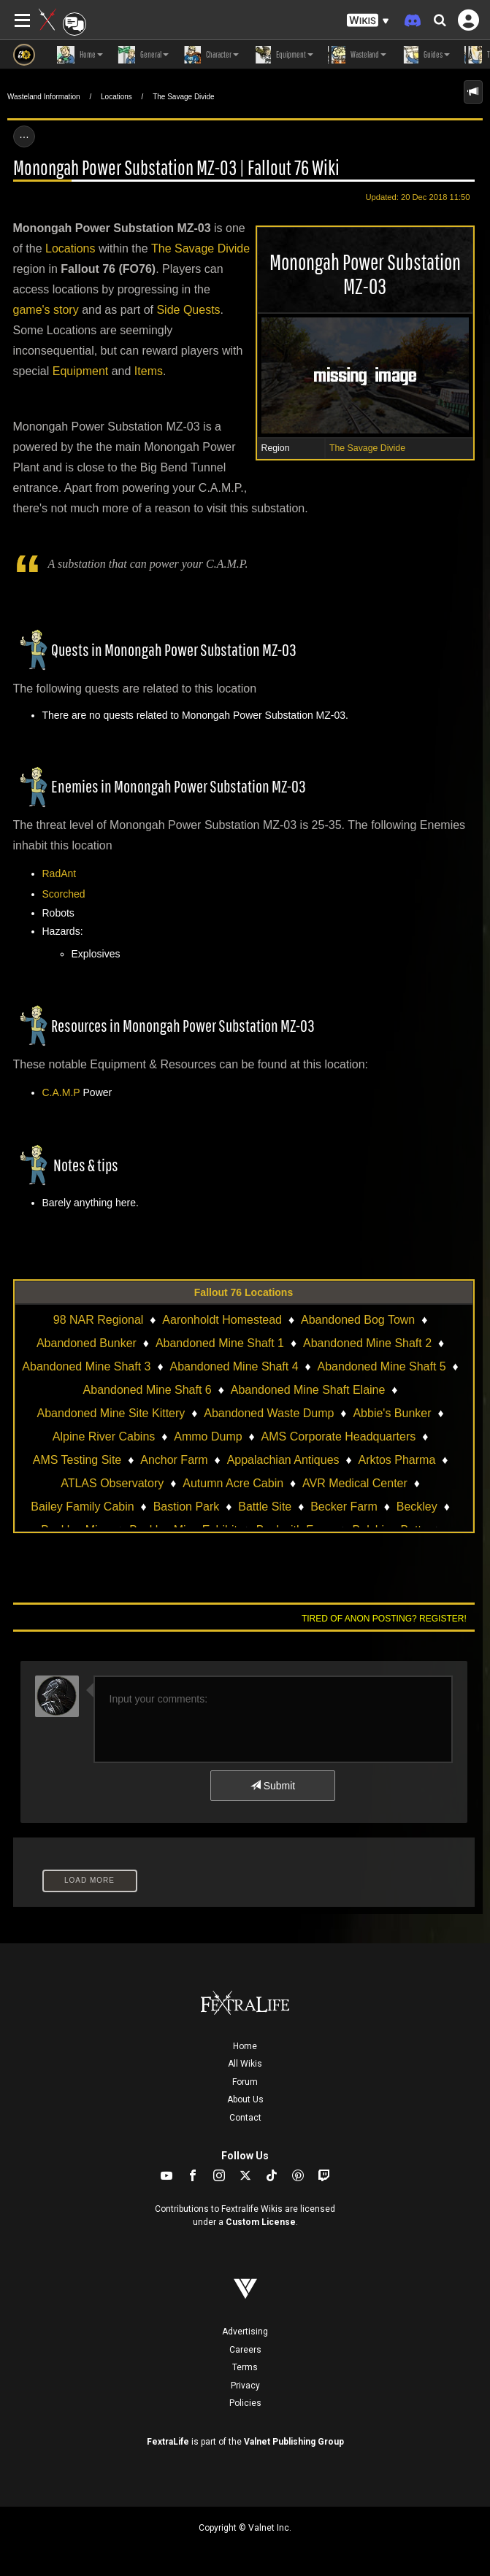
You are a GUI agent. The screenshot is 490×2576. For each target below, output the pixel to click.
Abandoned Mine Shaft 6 (147, 1390)
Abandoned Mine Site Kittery (111, 1413)
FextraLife (168, 2442)
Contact (245, 2118)
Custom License (261, 2222)
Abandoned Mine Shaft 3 (86, 1366)
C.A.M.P (61, 1092)
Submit (272, 1786)
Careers (245, 2350)
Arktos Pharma (397, 1460)
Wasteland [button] (357, 54)
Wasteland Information (43, 97)
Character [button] (211, 54)
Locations (116, 97)
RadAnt (59, 873)
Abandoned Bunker (87, 1343)
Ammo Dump (208, 1436)
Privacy (245, 2385)
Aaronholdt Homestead (222, 1320)
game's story (46, 310)
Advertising (245, 2331)
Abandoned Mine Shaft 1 (220, 1343)
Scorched (63, 894)
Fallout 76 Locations (243, 1292)
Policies (245, 2403)
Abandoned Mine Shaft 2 (367, 1343)
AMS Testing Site (77, 1460)
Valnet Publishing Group (294, 2442)
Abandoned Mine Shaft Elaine (308, 1390)
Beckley (417, 1506)
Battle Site (264, 1506)
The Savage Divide (184, 97)
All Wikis (245, 2064)
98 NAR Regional (98, 1320)
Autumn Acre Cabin (233, 1483)
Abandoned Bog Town (358, 1320)
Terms (245, 2367)
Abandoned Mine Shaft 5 (382, 1366)
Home (245, 2046)
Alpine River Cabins (104, 1436)
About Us (245, 2099)
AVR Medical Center (354, 1483)
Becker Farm (344, 1506)
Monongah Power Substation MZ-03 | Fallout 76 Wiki (176, 167)
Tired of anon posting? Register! (384, 1618)
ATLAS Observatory (112, 1483)
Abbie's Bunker (392, 1413)
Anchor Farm (173, 1460)
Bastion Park (186, 1506)
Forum (245, 2082)
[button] (368, 21)
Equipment (81, 371)
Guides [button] (425, 54)
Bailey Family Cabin (82, 1506)
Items (148, 371)
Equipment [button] (283, 54)
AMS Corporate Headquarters (338, 1436)
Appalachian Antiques (283, 1460)
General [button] (143, 54)
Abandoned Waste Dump (269, 1413)
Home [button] (80, 54)
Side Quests (188, 310)
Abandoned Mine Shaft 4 (233, 1366)
